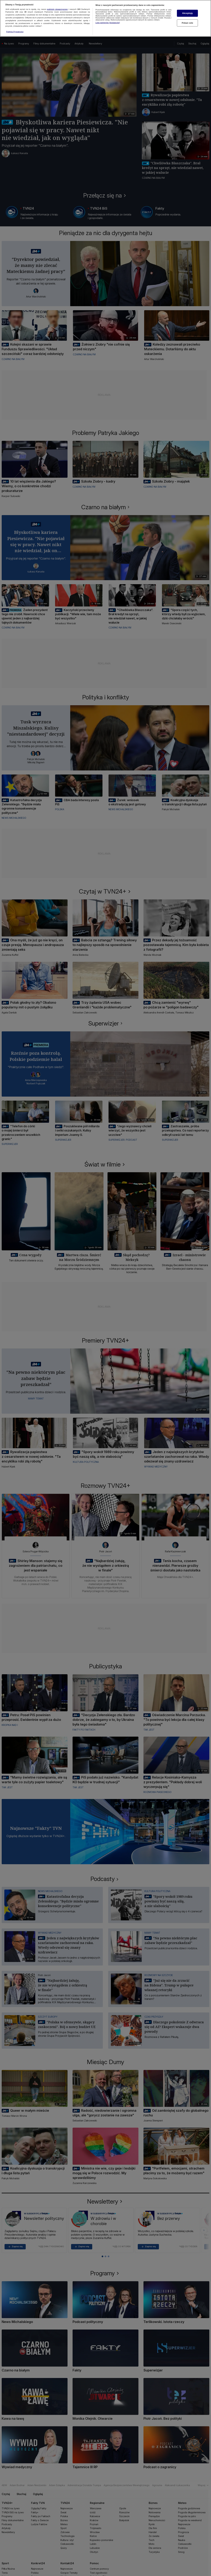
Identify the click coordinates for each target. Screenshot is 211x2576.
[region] (105, 18)
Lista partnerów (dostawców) (107, 23)
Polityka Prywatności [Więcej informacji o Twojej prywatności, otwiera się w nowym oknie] (15, 32)
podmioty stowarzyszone (57, 9)
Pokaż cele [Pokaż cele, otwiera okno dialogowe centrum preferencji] (187, 23)
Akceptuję (187, 13)
